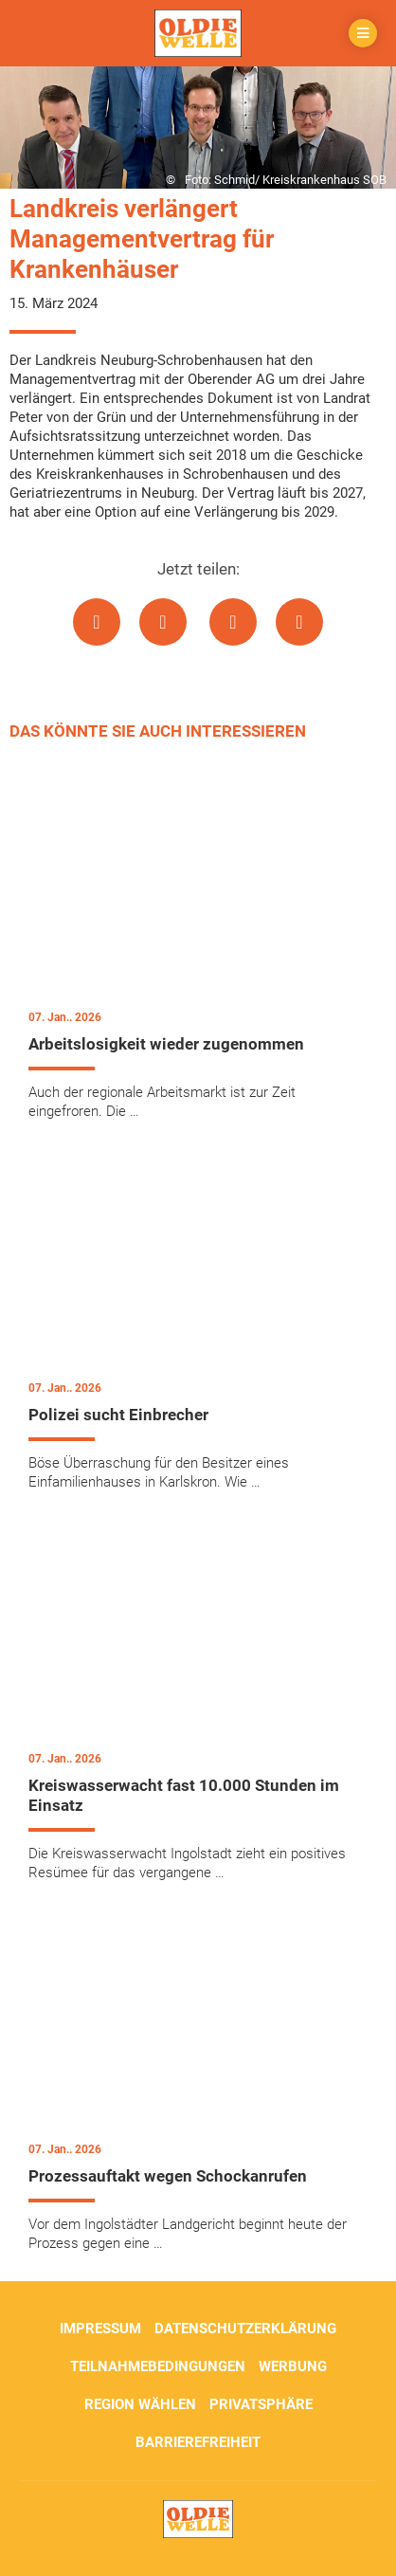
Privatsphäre (261, 2404)
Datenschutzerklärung (245, 2328)
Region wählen (140, 2404)
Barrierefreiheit (198, 2442)
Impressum (100, 2328)
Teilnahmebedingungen (157, 2366)
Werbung (293, 2366)
